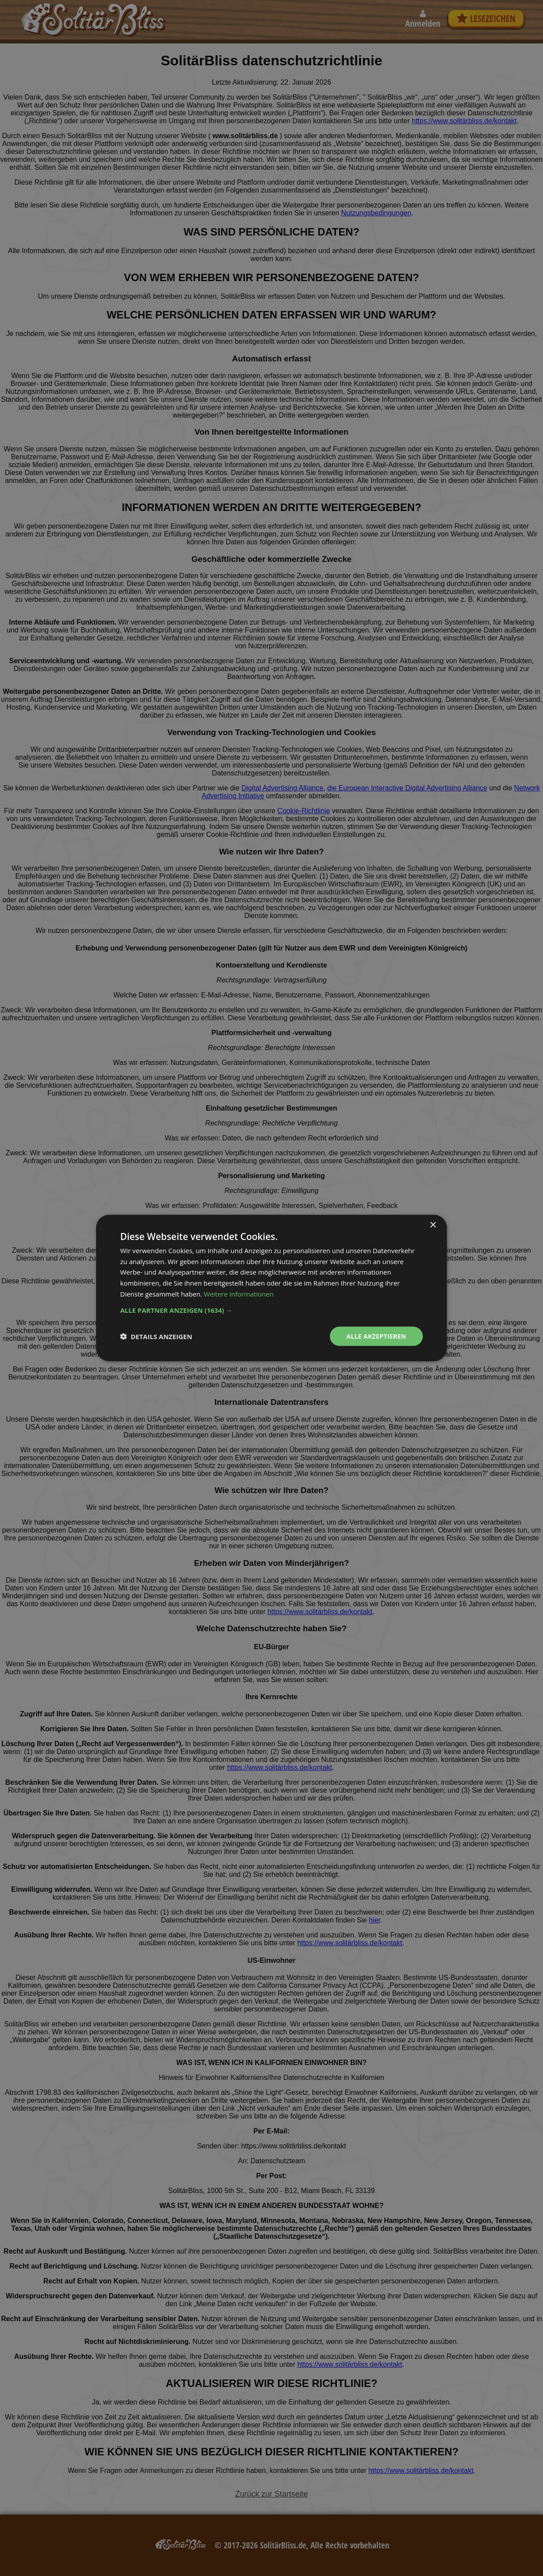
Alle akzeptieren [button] (376, 1336)
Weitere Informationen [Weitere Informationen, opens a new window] (239, 1293)
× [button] (432, 1225)
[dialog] (271, 1288)
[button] (271, 1310)
